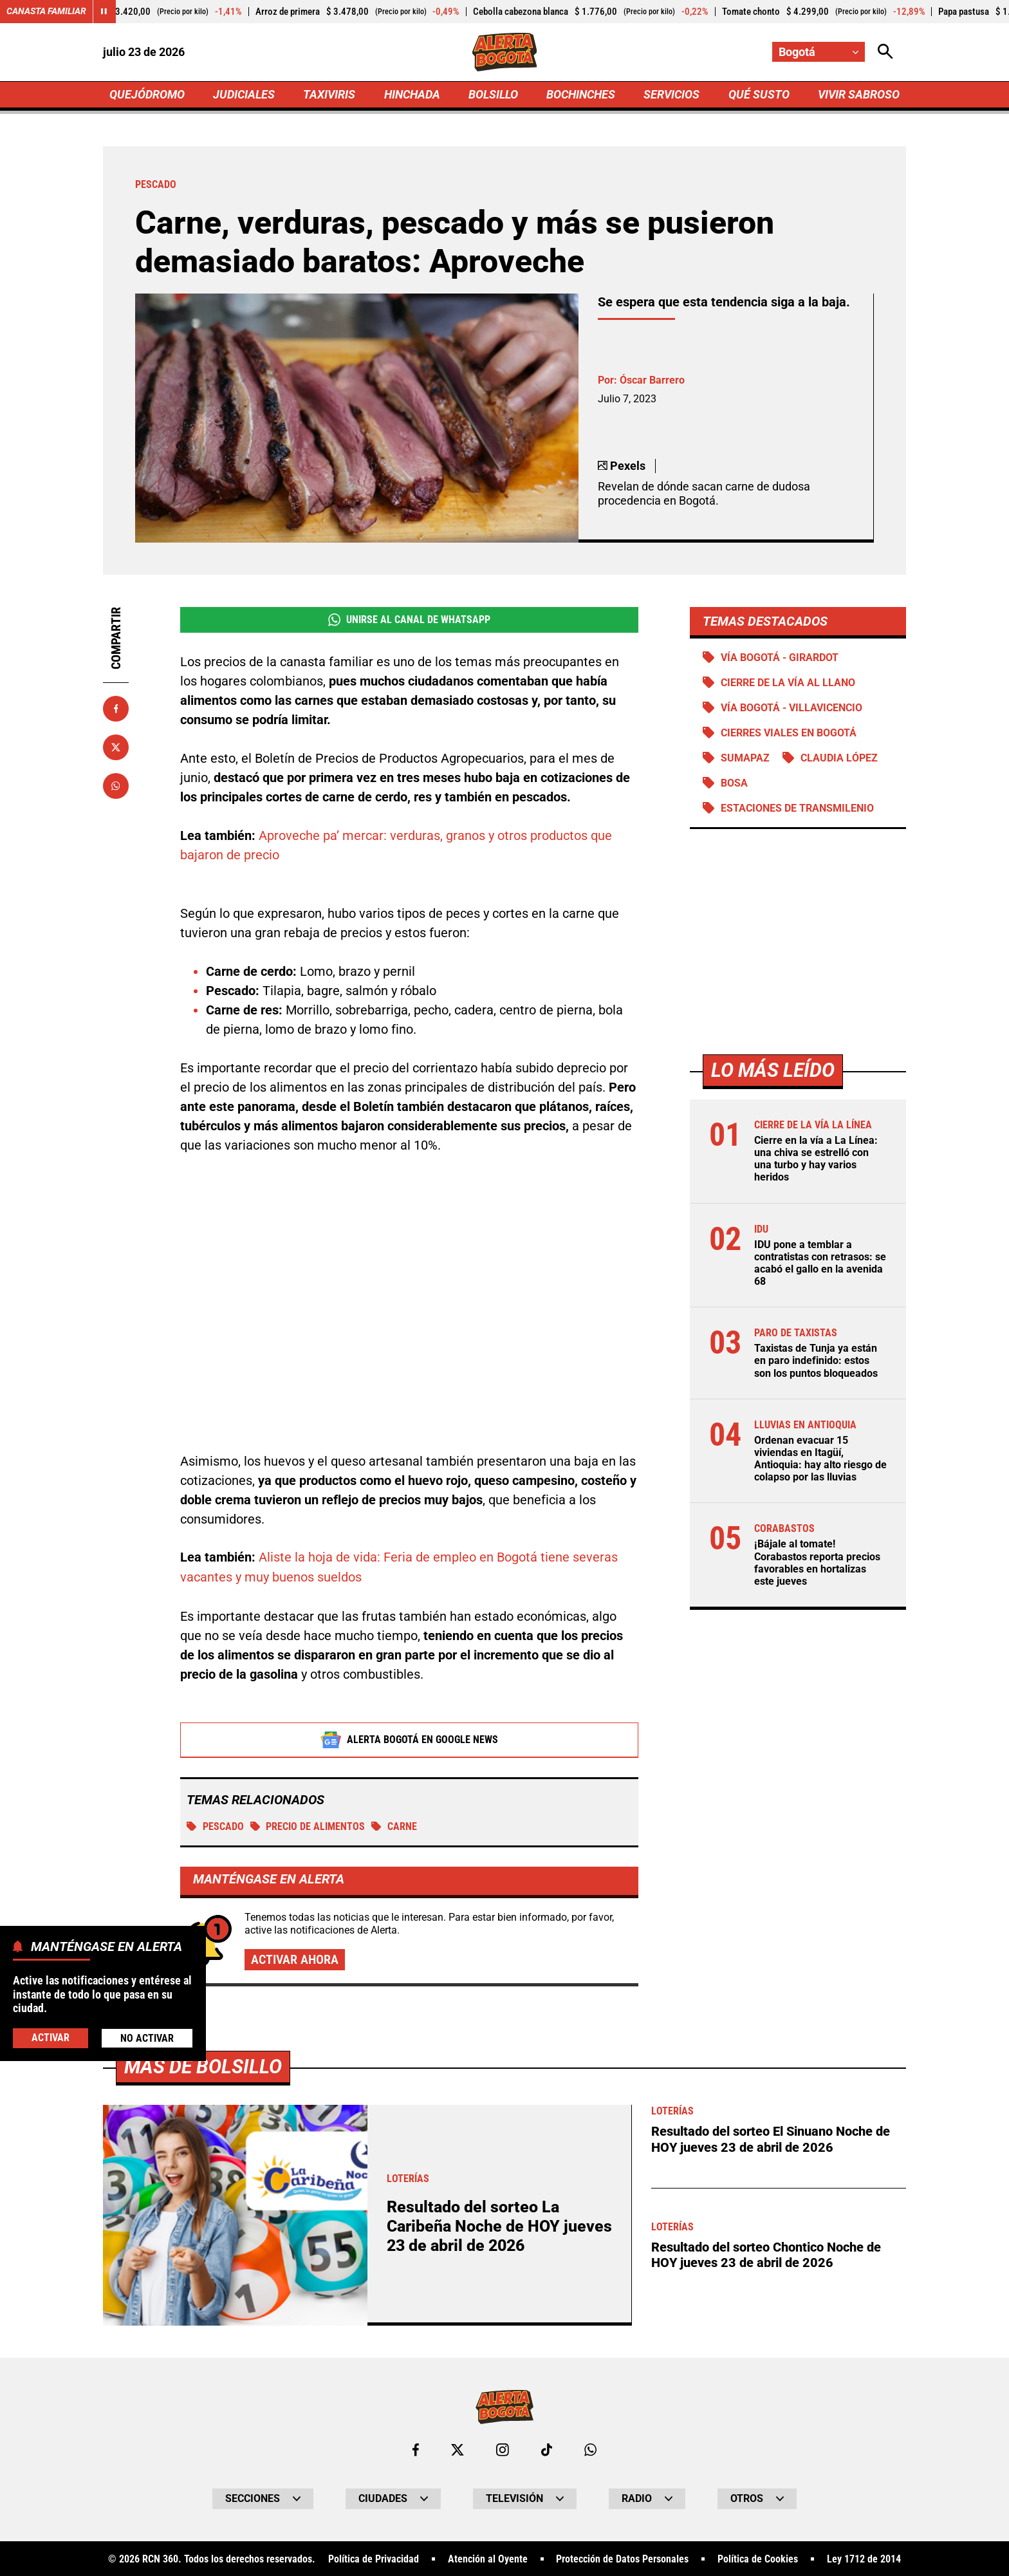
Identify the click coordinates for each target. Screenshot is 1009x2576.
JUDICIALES (244, 94)
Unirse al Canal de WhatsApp (409, 619)
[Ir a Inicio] (504, 52)
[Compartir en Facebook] (116, 709)
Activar (50, 2037)
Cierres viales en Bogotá (788, 733)
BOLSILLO (493, 94)
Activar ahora (294, 1960)
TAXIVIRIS (329, 94)
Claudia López (839, 758)
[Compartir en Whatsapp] (116, 786)
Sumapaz (745, 758)
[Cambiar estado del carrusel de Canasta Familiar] (104, 11)
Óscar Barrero (652, 380)
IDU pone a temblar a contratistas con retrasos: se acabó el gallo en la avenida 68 (820, 1264)
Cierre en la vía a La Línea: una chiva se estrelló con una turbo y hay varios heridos (816, 1160)
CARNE (395, 1826)
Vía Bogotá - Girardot (779, 657)
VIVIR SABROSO (859, 94)
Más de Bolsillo (203, 2519)
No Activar (147, 2038)
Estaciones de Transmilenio (797, 809)
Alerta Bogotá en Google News (409, 1740)
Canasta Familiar (46, 11)
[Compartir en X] (116, 747)
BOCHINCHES (580, 94)
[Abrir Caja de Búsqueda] (885, 52)
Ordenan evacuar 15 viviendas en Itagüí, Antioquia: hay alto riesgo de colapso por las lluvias (820, 1460)
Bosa (734, 784)
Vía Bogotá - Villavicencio (791, 708)
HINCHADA (412, 94)
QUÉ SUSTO (759, 94)
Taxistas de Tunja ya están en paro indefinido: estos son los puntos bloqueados (816, 1361)
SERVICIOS (671, 94)
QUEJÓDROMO (147, 94)
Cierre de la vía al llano (788, 683)
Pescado (215, 1826)
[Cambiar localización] (818, 52)
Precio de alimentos (308, 1826)
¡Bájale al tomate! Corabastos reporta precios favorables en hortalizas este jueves (817, 1564)
